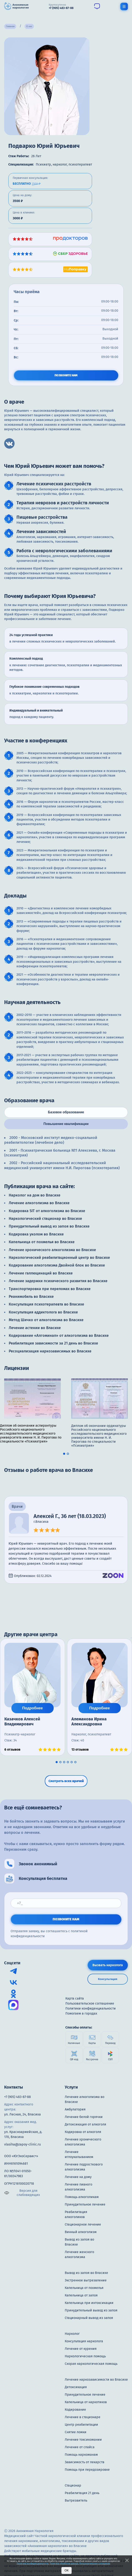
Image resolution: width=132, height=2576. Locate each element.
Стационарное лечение (83, 2224)
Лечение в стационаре (82, 2417)
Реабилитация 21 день (82, 2493)
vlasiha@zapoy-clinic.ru (22, 2144)
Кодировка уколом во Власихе (36, 1234)
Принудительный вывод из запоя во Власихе (49, 1226)
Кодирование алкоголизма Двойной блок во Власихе (57, 1265)
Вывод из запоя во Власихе (86, 2273)
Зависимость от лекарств (84, 2462)
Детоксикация (76, 2387)
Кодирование (75, 2410)
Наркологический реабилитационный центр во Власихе (59, 1257)
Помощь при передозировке (87, 2470)
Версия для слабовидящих (22, 2193)
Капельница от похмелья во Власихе (42, 1242)
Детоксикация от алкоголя (85, 2124)
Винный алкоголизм (81, 2232)
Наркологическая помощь (85, 2356)
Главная (10, 26)
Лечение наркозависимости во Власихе (96, 2379)
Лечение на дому (78, 2177)
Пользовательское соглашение (94, 2563)
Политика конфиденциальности (33, 2563)
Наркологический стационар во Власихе (45, 1218)
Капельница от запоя (81, 2295)
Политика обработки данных (64, 2563)
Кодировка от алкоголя (83, 2132)
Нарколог (72, 2334)
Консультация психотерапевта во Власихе (46, 1304)
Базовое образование (66, 1112)
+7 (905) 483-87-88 (17, 2097)
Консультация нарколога (84, 2341)
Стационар (73, 2485)
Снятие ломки (75, 2432)
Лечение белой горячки (84, 2117)
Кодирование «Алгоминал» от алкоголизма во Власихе (59, 1335)
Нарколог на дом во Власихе (34, 1195)
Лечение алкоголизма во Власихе (39, 1203)
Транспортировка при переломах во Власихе (50, 1289)
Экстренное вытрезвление (86, 2280)
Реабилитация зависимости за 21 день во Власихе (53, 1343)
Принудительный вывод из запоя (91, 2310)
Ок (67, 2570)
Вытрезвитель (76, 2500)
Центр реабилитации (81, 2425)
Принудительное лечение (85, 2204)
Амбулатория (75, 2109)
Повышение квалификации (66, 1124)
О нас (29, 26)
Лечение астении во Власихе (35, 1328)
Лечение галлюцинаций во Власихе (41, 1273)
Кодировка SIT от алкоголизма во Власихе (47, 1211)
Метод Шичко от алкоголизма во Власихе (46, 1320)
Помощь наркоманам (81, 2455)
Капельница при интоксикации (89, 2303)
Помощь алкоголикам (82, 2197)
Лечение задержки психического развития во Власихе (58, 1281)
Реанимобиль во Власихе (31, 1296)
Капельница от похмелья (84, 2288)
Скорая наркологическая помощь (91, 2364)
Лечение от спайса (80, 2447)
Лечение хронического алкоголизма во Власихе (52, 1250)
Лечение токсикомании (83, 2440)
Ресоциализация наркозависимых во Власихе (50, 1351)
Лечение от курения (81, 2349)
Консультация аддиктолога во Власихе (43, 1312)
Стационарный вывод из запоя (89, 2318)
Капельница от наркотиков (86, 2402)
